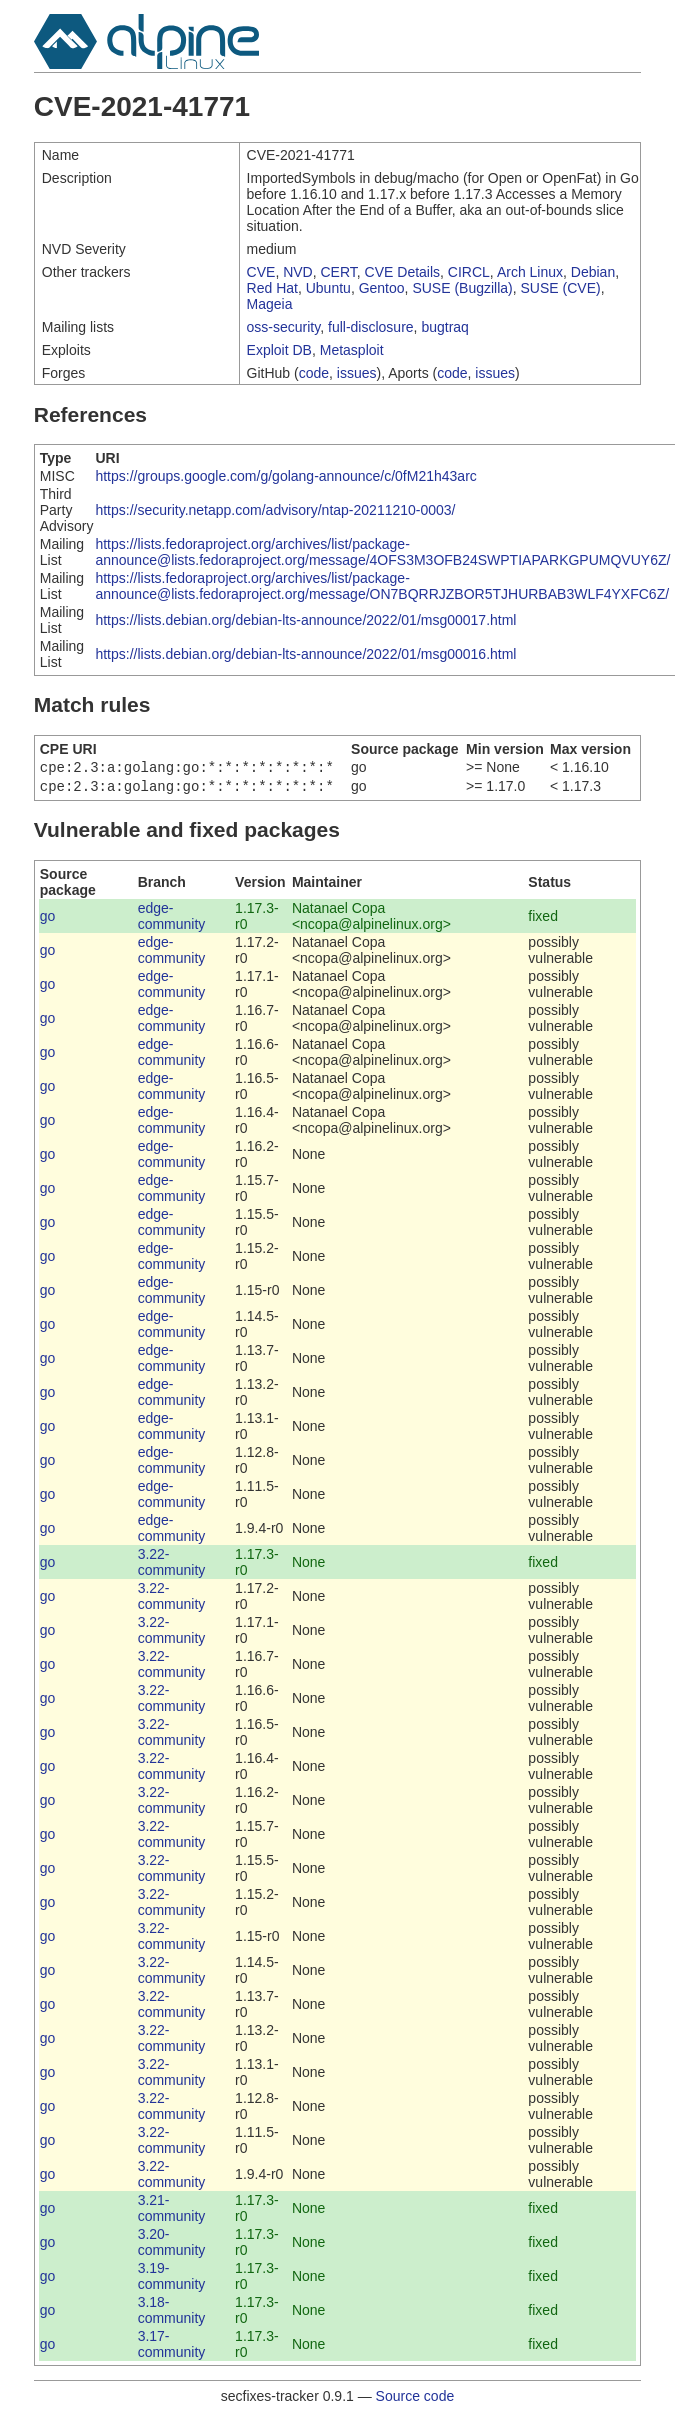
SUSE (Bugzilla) (462, 288)
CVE (261, 272)
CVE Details (402, 272)
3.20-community (172, 2246)
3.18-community (172, 2314)
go (48, 920)
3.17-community (172, 2348)
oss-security (284, 327)
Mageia (270, 304)
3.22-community (172, 1566)
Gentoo (382, 288)
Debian (593, 272)
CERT (339, 272)
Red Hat (272, 288)
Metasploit (352, 350)
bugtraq (444, 327)
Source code (415, 2400)
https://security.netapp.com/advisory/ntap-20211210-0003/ (275, 510)
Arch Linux (530, 272)
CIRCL (469, 272)
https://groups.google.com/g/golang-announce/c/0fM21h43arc (285, 476)
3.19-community (172, 2280)
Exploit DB (279, 350)
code (314, 373)
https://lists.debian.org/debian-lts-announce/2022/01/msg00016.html (305, 654)
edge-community (172, 920)
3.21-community (172, 2212)
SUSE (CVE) (561, 288)
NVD (298, 272)
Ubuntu (328, 288)
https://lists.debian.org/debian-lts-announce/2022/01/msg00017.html (305, 620)
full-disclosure (371, 327)
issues (357, 373)
